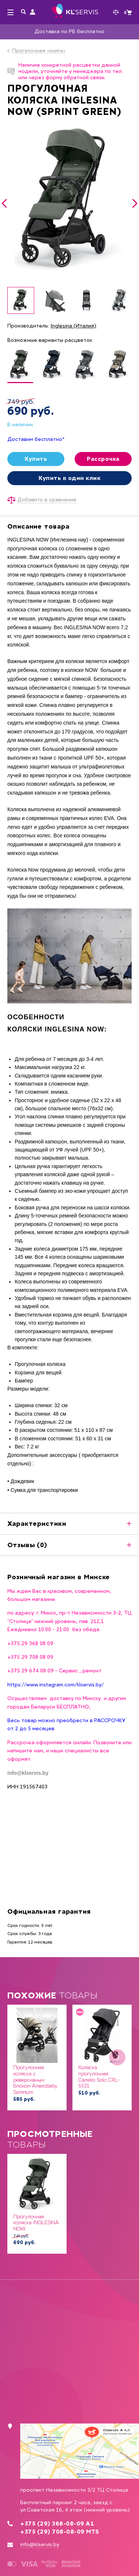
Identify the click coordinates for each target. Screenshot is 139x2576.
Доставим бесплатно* (36, 439)
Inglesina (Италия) (73, 325)
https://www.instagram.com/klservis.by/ (55, 1684)
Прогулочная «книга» (38, 50)
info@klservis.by (39, 2544)
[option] (69, 200)
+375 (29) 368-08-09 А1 (57, 2524)
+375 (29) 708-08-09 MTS (59, 2532)
